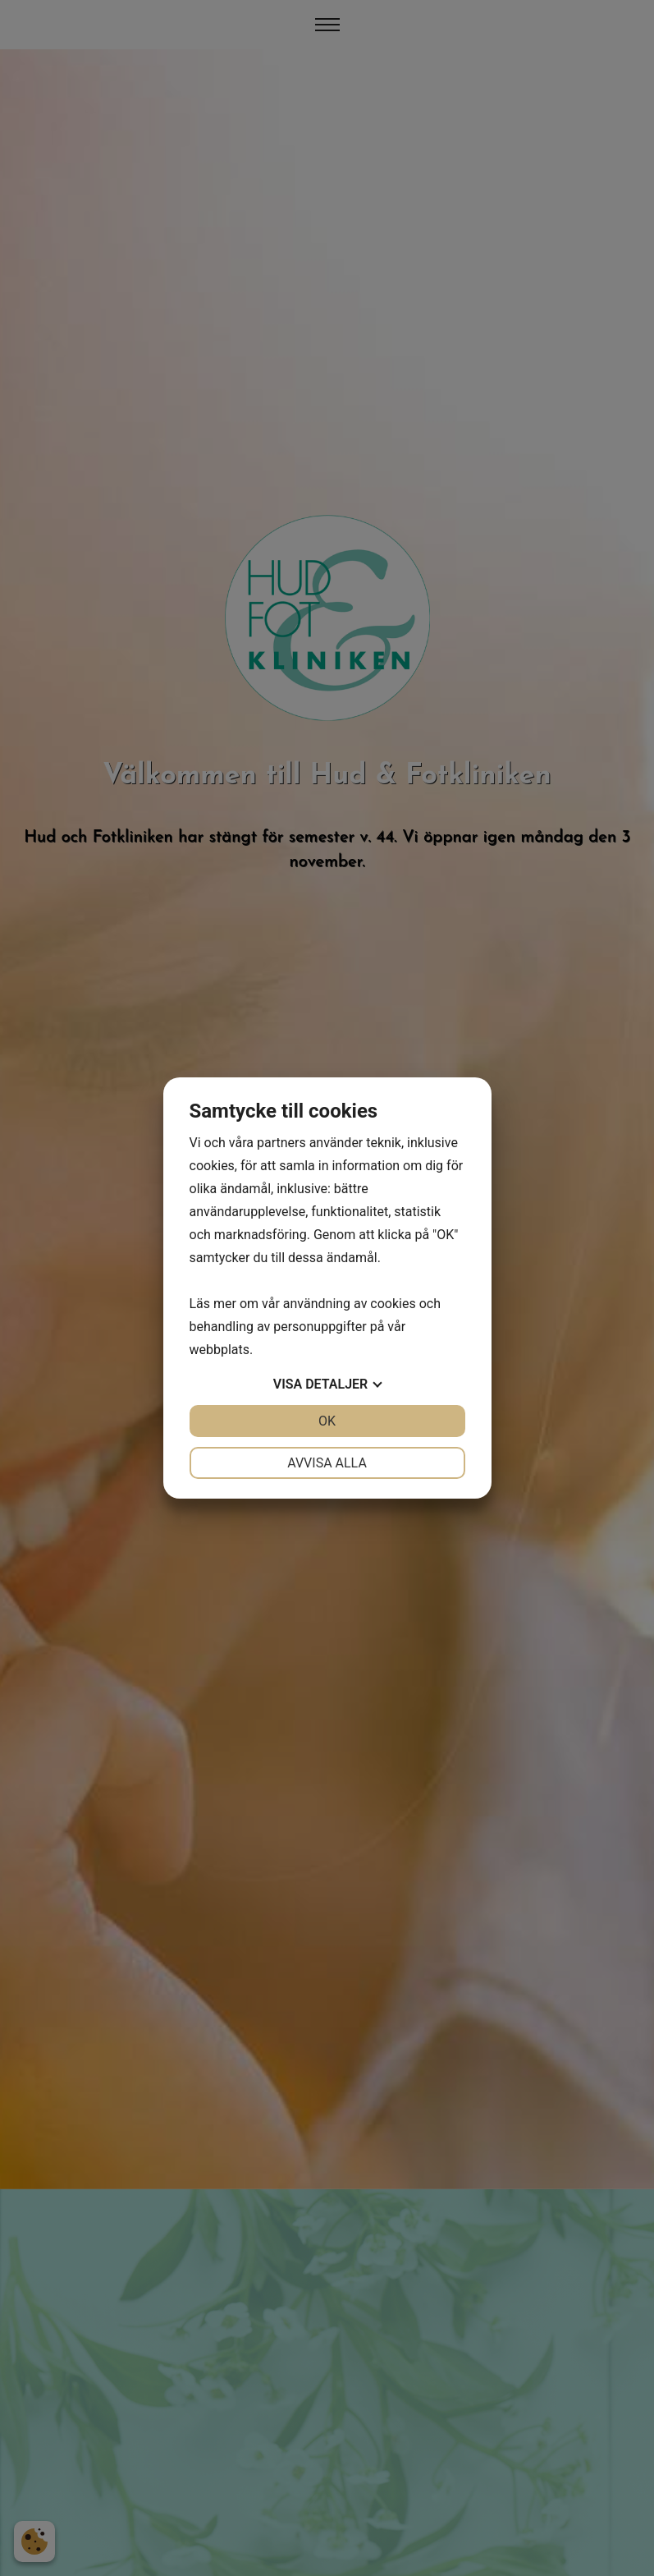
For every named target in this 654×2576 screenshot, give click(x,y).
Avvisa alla (327, 1463)
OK (327, 1421)
